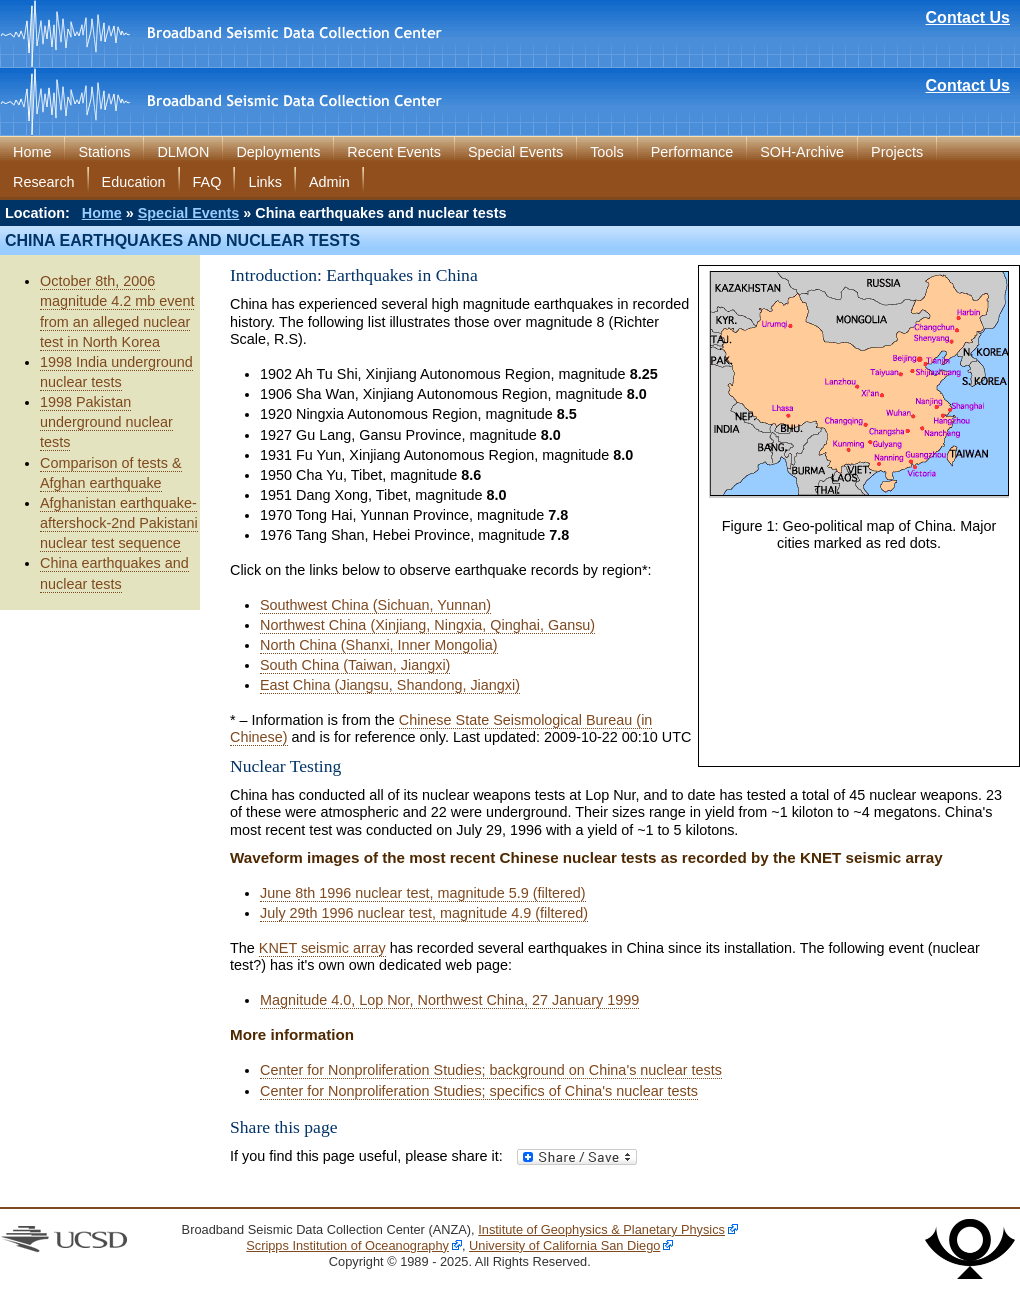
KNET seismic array (322, 948)
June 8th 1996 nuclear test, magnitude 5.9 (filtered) (423, 893)
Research (44, 182)
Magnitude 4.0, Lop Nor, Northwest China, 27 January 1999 (449, 1000)
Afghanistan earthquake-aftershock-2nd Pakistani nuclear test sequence (119, 523)
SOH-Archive (802, 152)
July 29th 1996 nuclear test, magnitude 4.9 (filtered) (424, 913)
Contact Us (968, 17)
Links (265, 182)
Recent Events (394, 152)
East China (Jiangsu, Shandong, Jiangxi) (390, 685)
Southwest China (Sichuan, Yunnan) (375, 605)
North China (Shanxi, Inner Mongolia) (379, 645)
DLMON (183, 152)
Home (32, 152)
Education (134, 182)
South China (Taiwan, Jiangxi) (355, 665)
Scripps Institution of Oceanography (347, 1245)
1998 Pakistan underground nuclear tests (106, 422)
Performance (692, 152)
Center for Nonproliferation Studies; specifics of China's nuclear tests (479, 1091)
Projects (897, 152)
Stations (104, 152)
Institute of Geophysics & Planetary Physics (601, 1229)
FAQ (207, 182)
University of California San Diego (564, 1245)
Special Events (515, 152)
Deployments (278, 152)
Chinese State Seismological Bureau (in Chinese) (441, 728)
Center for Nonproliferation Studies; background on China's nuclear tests (491, 1070)
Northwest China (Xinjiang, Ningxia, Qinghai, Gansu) (427, 625)
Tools (607, 152)
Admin (329, 182)
